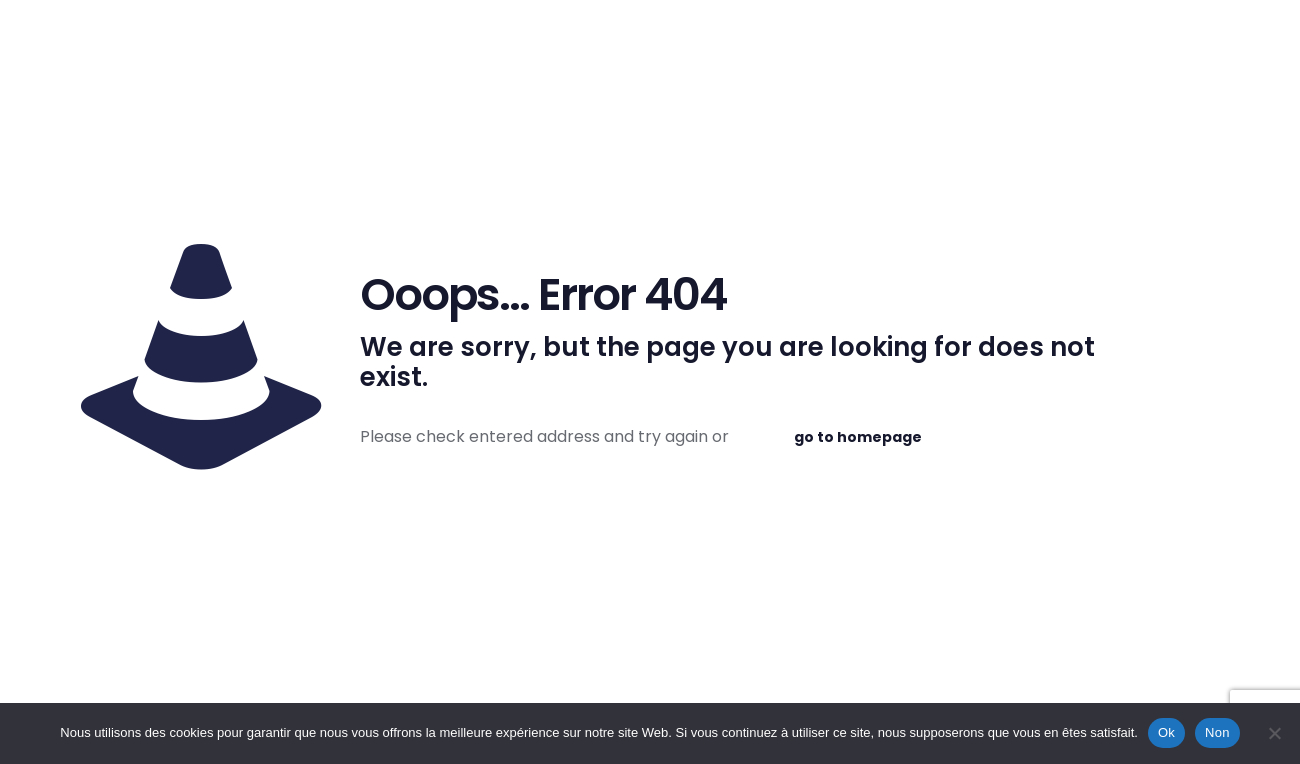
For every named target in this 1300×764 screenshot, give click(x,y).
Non (1217, 732)
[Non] (1275, 733)
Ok (1166, 732)
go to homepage (858, 437)
